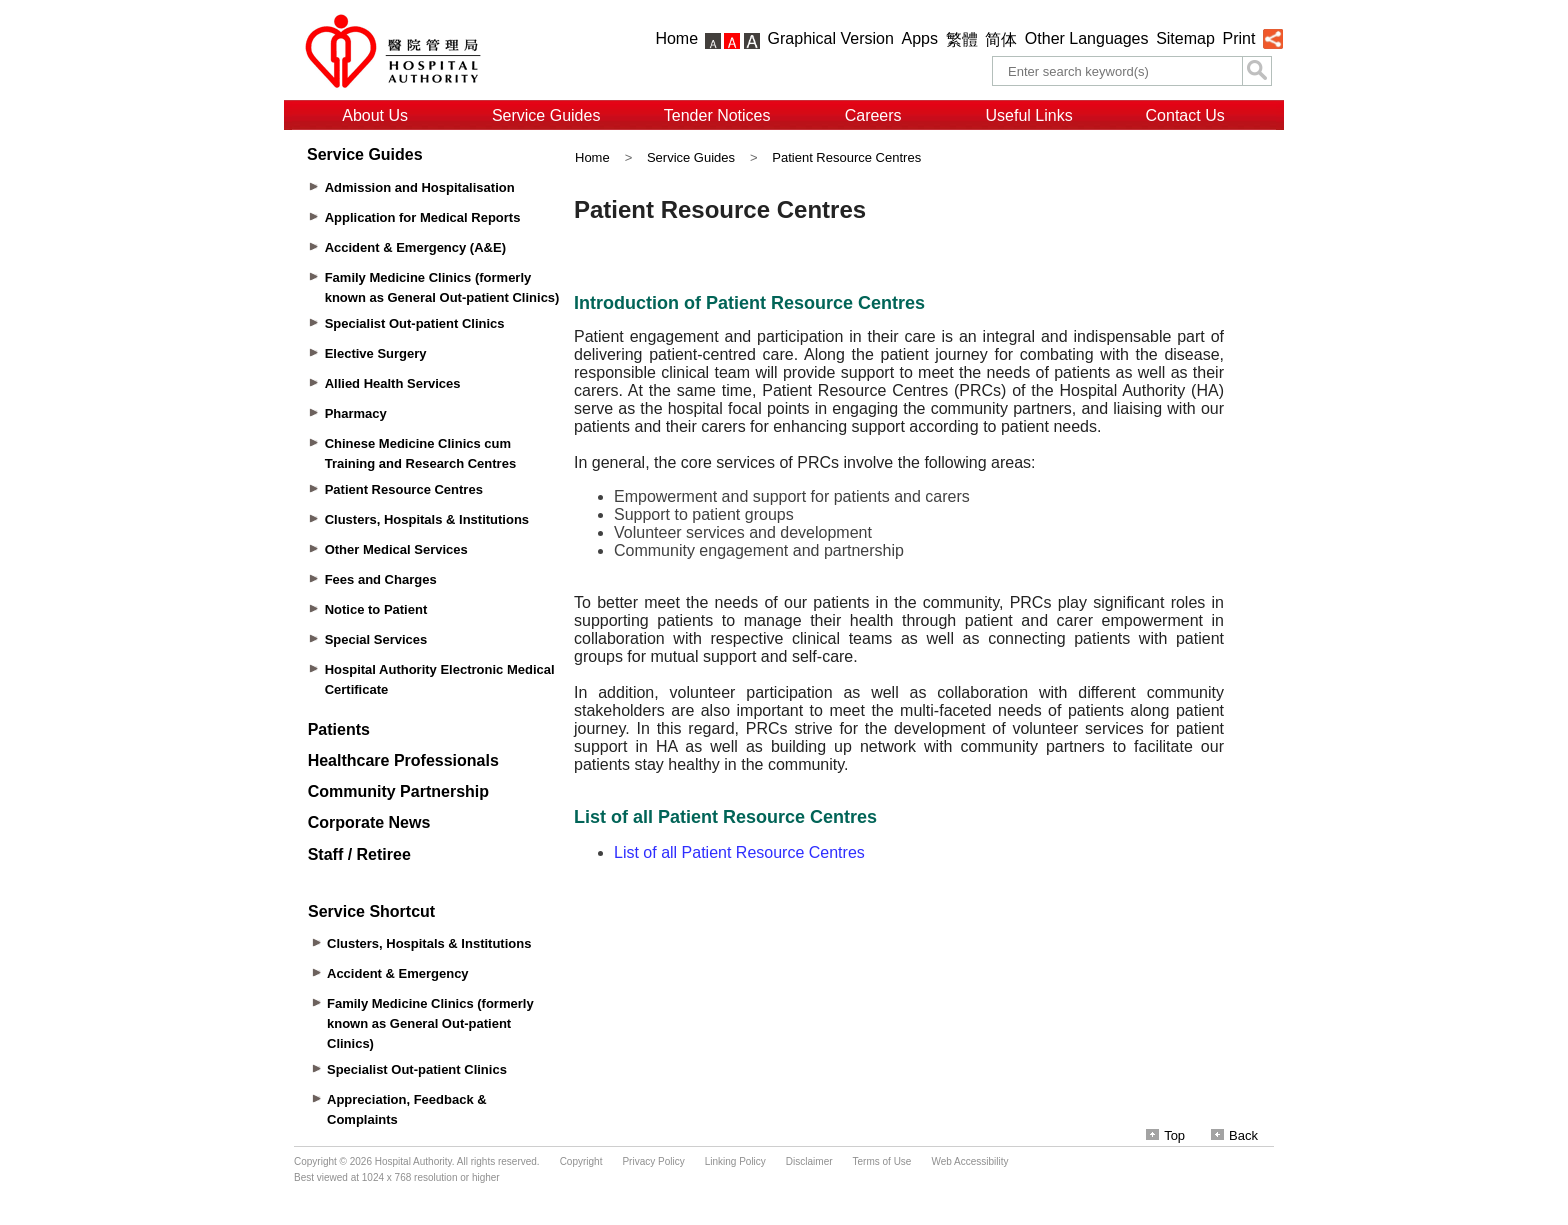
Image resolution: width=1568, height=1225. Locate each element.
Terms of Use (882, 1161)
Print (1238, 38)
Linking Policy (735, 1161)
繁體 (962, 39)
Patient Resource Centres (846, 157)
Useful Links (1029, 115)
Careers (873, 115)
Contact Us (1185, 115)
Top (1165, 1135)
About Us (375, 115)
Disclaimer (809, 1161)
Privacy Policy (653, 1161)
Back (1234, 1135)
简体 (1001, 39)
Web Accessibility (969, 1161)
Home (676, 38)
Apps (920, 38)
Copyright (581, 1161)
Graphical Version (831, 38)
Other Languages (1087, 38)
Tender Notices (717, 115)
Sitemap (1185, 38)
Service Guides (546, 115)
